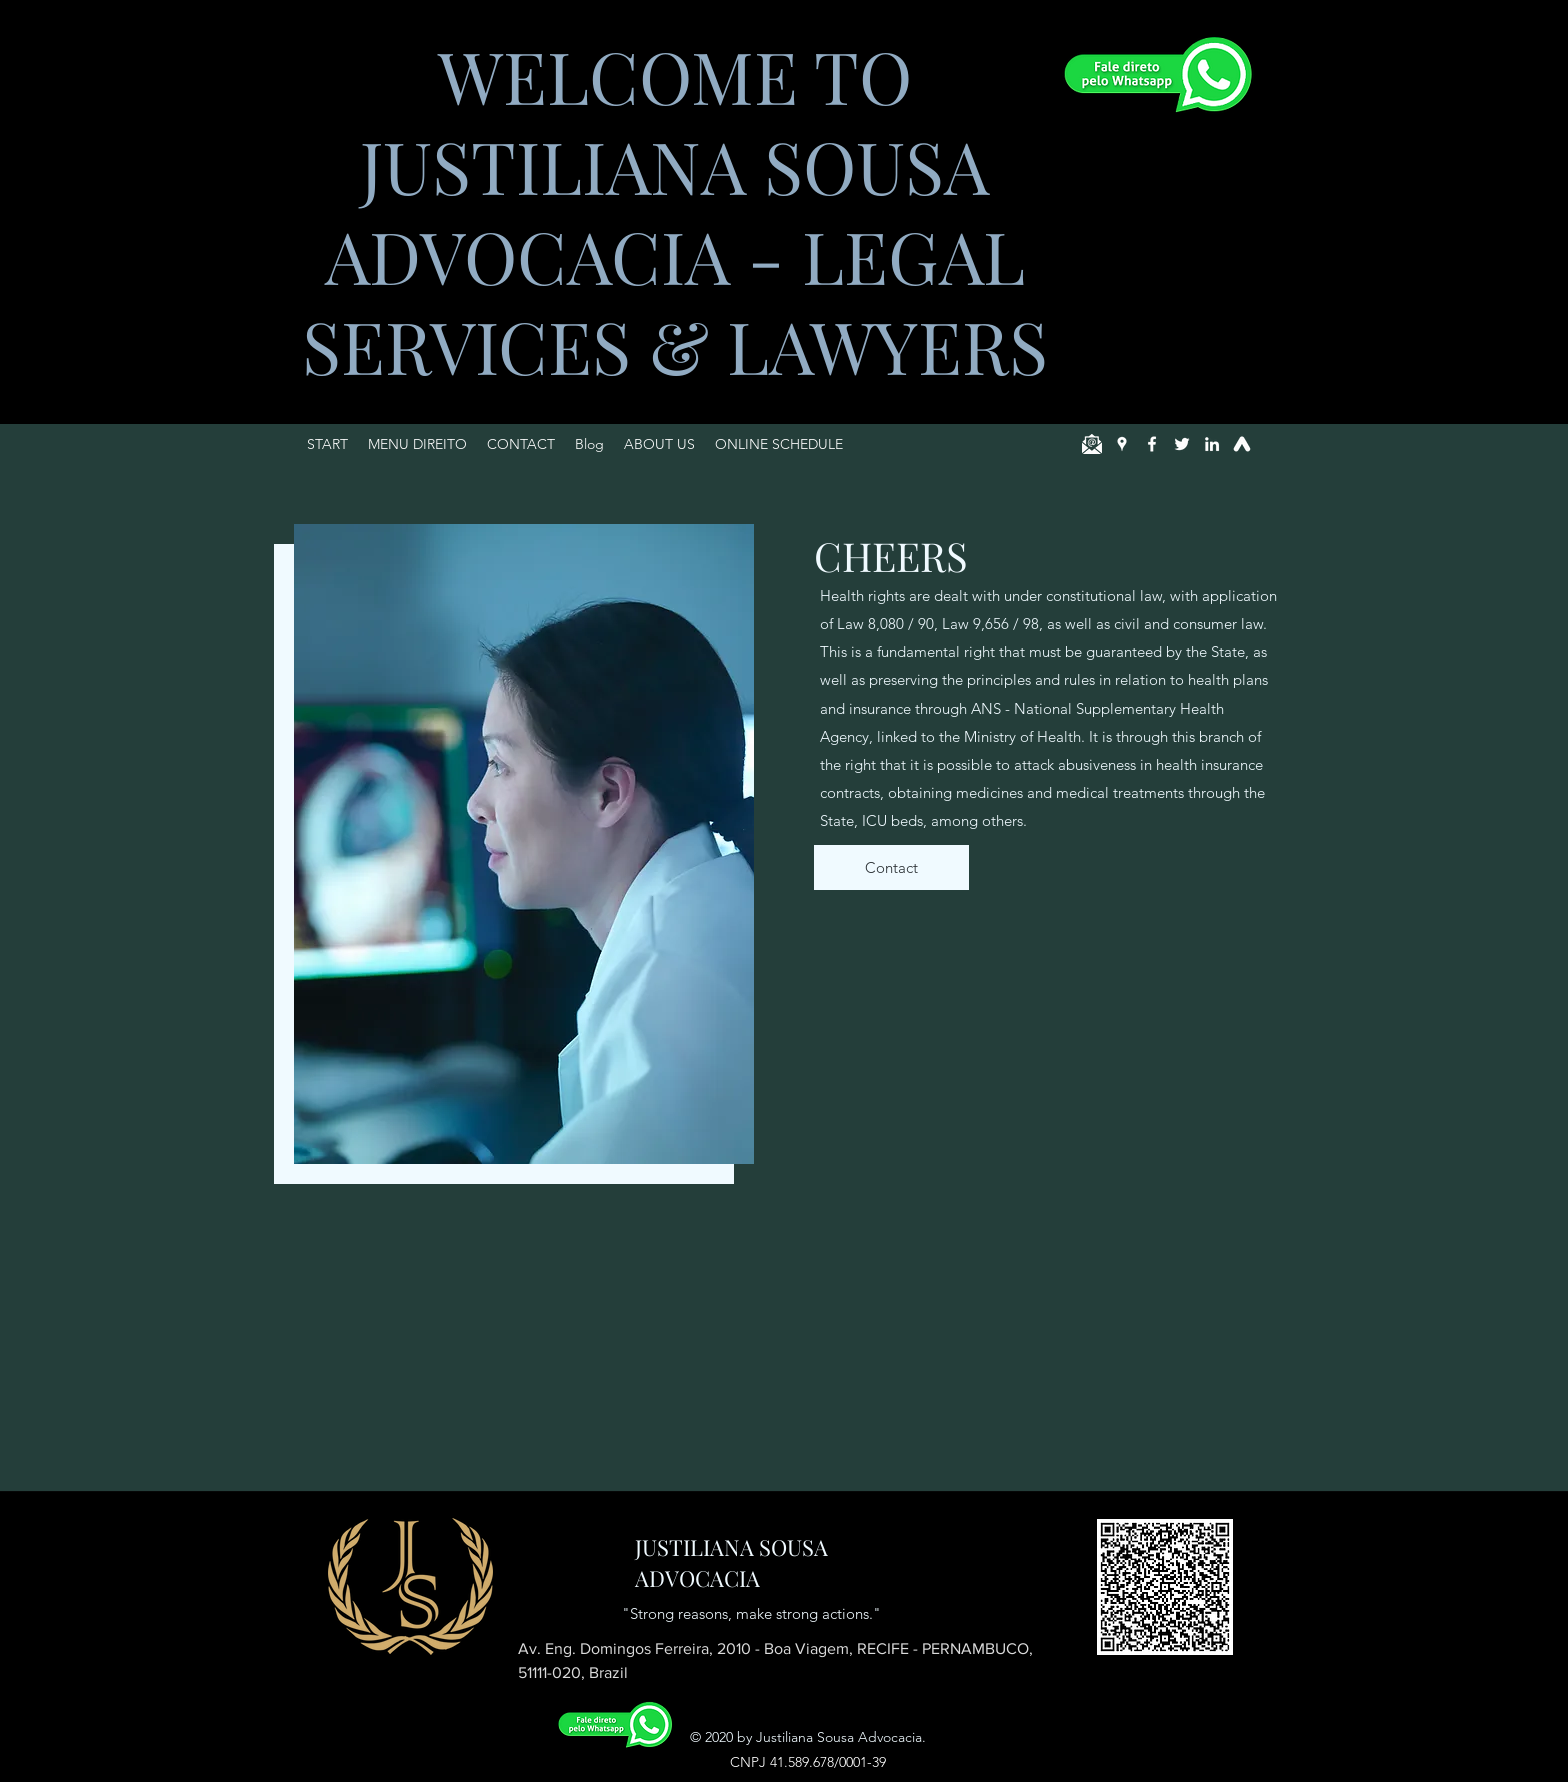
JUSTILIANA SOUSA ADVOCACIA (731, 1562)
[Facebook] (1152, 444)
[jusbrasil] (1242, 444)
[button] (417, 444)
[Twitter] (1182, 444)
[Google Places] (1122, 444)
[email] (1092, 444)
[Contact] (891, 867)
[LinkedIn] (1212, 444)
